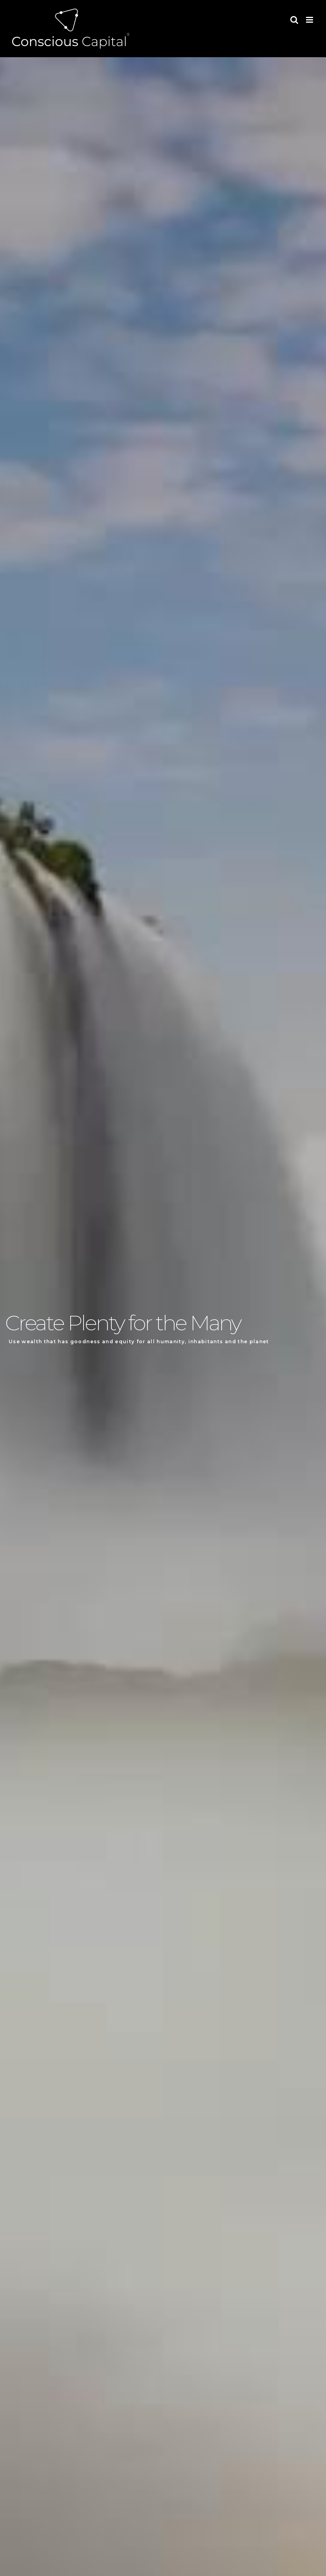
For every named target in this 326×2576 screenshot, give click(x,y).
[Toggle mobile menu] (310, 20)
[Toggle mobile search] (294, 20)
